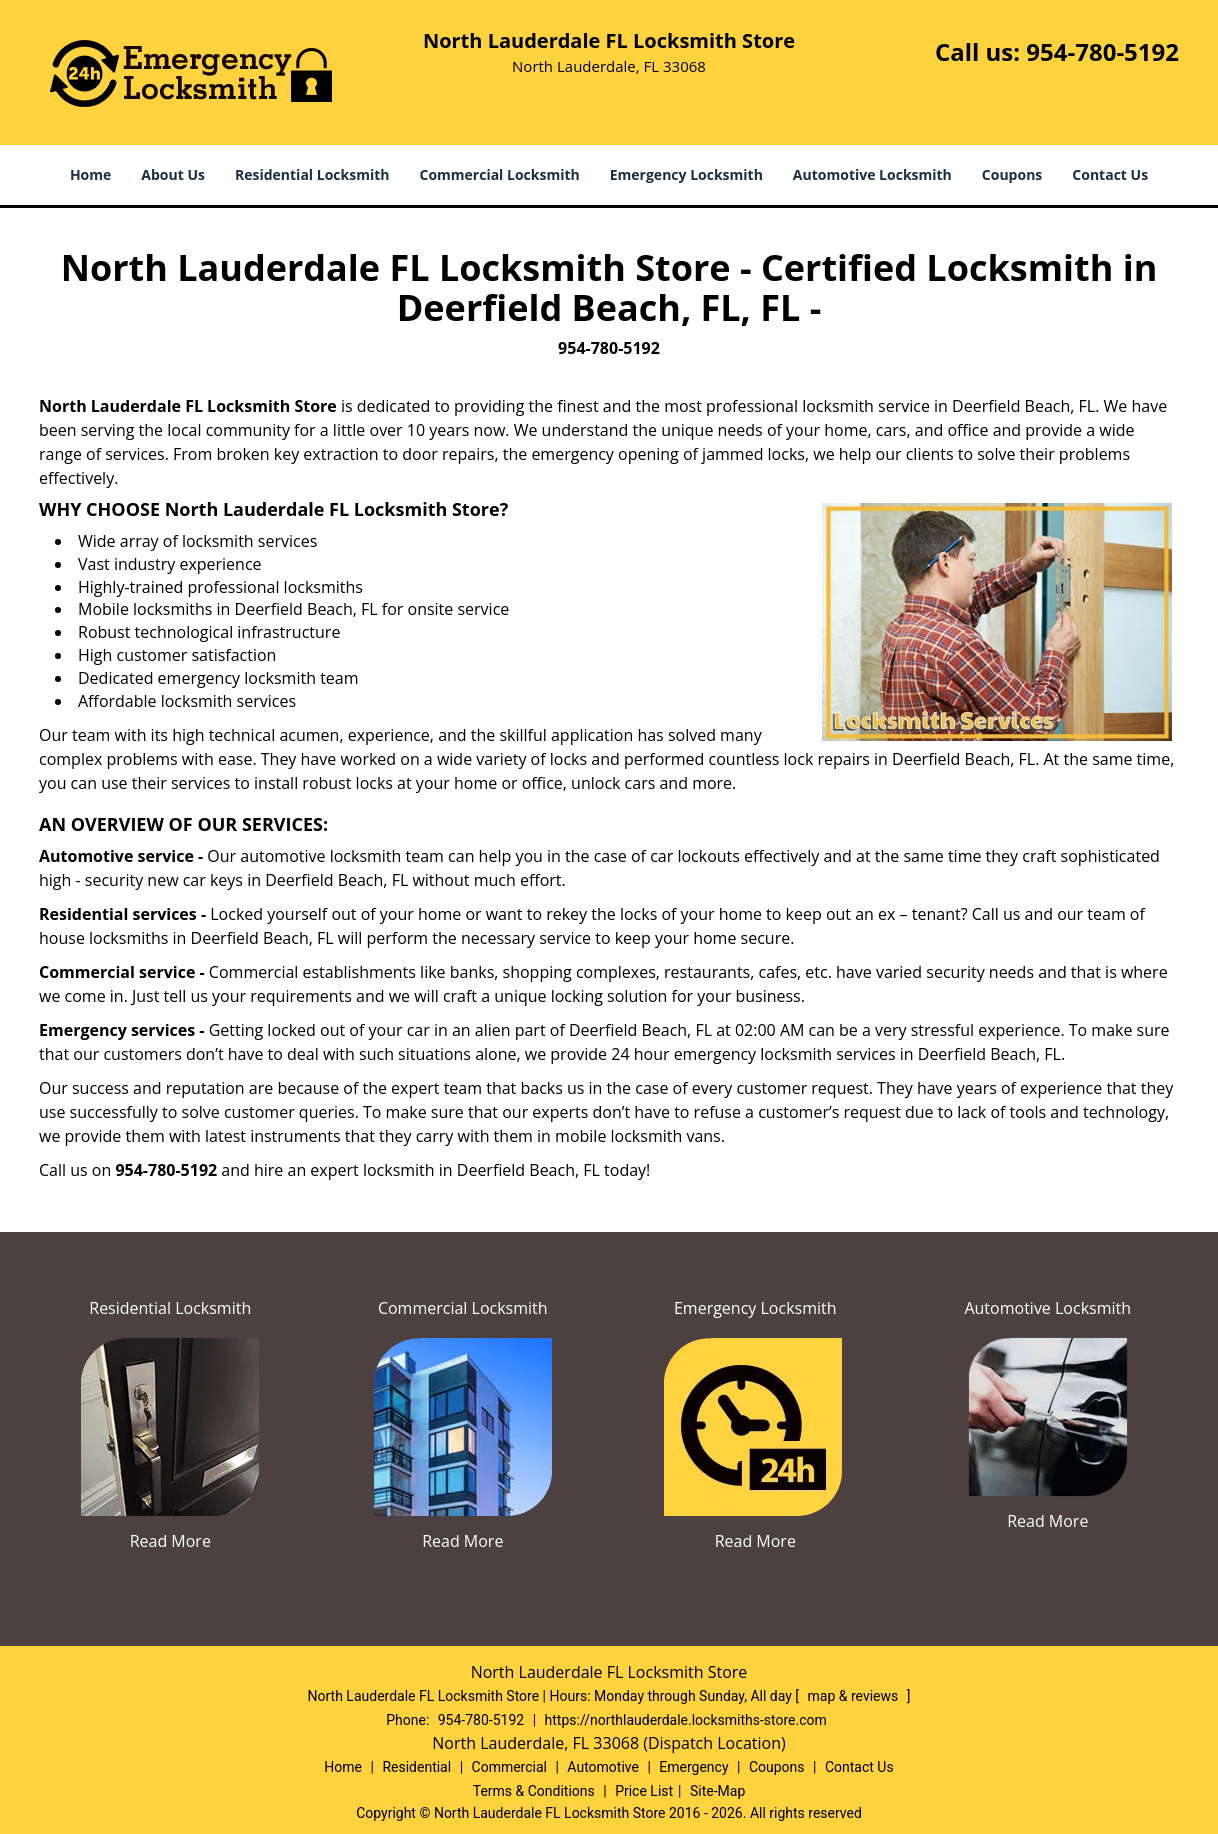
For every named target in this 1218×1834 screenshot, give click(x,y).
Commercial (509, 1767)
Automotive (603, 1767)
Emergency (693, 1767)
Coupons (1012, 174)
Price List (644, 1791)
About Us (173, 174)
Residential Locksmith (312, 174)
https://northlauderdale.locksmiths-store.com (686, 1720)
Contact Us (1110, 174)
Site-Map (717, 1791)
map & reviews (855, 1696)
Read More (170, 1541)
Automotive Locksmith (872, 174)
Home (90, 174)
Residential (416, 1767)
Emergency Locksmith (686, 174)
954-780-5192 (1102, 51)
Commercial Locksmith (499, 174)
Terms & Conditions (534, 1791)
